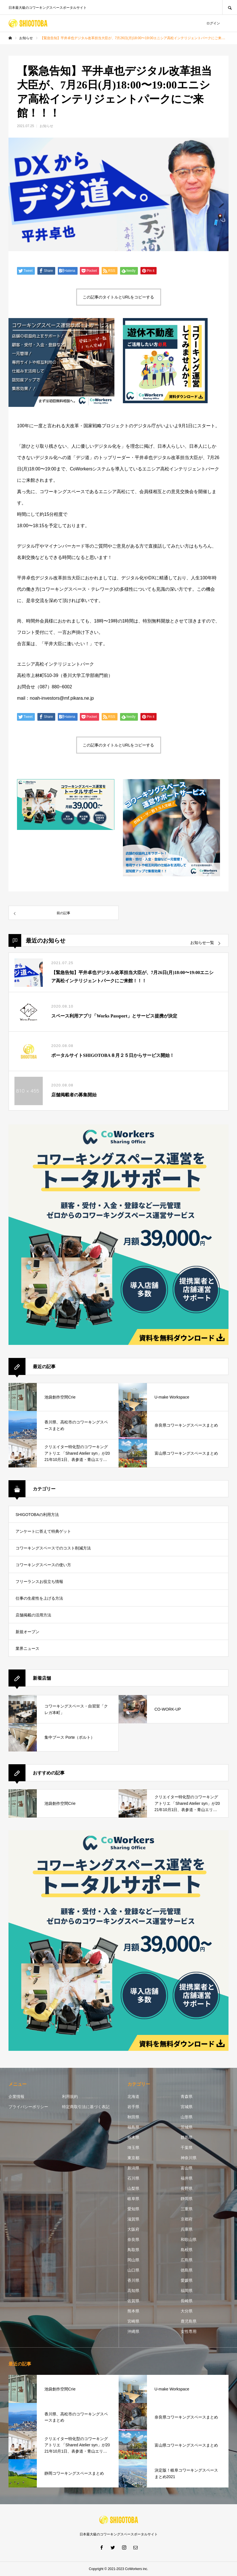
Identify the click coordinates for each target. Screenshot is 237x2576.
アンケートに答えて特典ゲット (43, 1531)
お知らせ (46, 126)
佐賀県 (133, 2301)
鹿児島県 (189, 2321)
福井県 (187, 2178)
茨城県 (187, 2127)
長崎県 (187, 2301)
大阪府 (133, 2229)
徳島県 (187, 2270)
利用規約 (70, 2096)
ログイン (213, 23)
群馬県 (187, 2137)
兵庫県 (187, 2229)
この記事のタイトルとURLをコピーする (118, 297)
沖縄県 (133, 2331)
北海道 (133, 2096)
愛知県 (133, 2209)
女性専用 (189, 2331)
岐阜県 (133, 2198)
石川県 (133, 2178)
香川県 (133, 2280)
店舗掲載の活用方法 (33, 1615)
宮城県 (187, 2106)
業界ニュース (27, 1648)
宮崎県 (133, 2321)
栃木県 (133, 2137)
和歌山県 (189, 2239)
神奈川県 (189, 2158)
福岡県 (187, 2290)
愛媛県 (187, 2280)
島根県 (187, 2249)
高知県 (133, 2290)
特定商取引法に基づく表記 (86, 2106)
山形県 (187, 2117)
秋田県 (133, 2117)
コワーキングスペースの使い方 (43, 1565)
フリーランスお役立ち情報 (39, 1581)
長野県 (187, 2188)
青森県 (187, 2096)
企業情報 (16, 2096)
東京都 (133, 2158)
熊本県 (133, 2311)
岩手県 (133, 2106)
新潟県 (133, 2168)
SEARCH (229, 7)
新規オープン (27, 1631)
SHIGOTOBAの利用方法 (37, 1514)
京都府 (187, 2219)
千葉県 (187, 2147)
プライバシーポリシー (28, 2106)
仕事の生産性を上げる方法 (39, 1598)
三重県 (187, 2209)
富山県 (187, 2168)
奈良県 (133, 2239)
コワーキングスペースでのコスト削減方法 (53, 1548)
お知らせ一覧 (202, 943)
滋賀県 (133, 2219)
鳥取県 (133, 2249)
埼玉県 (133, 2147)
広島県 (187, 2260)
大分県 (187, 2311)
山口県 (133, 2270)
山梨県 (133, 2188)
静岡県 (187, 2198)
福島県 (133, 2127)
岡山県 (133, 2260)
